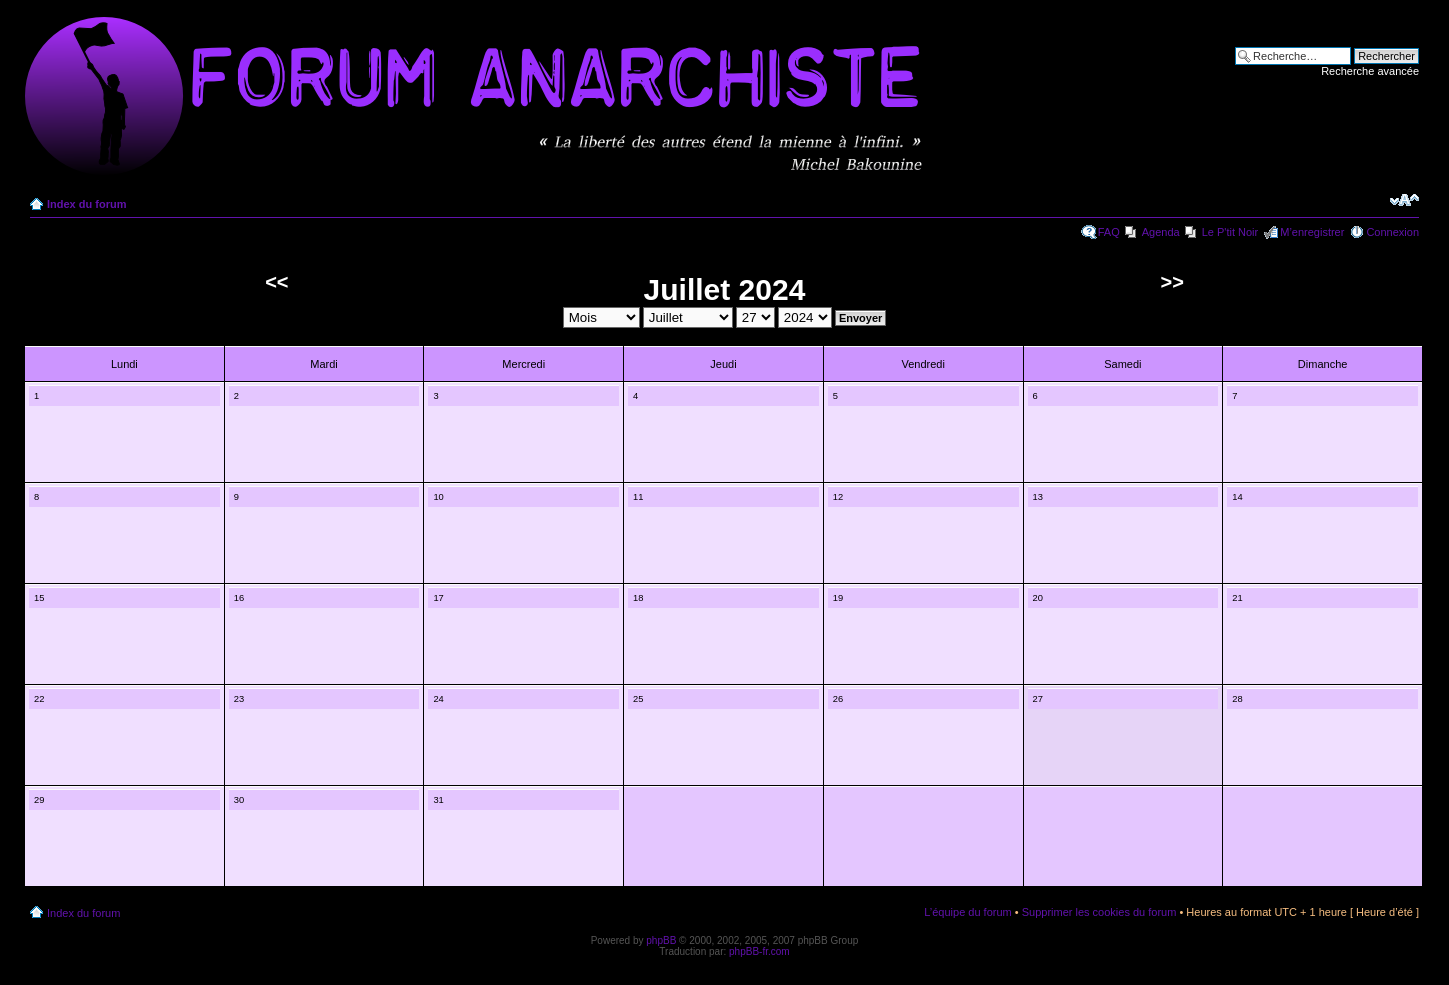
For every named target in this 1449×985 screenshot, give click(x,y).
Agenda (1161, 232)
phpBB (661, 940)
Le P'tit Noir (1230, 232)
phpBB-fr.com (759, 951)
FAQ (1109, 232)
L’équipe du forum (967, 912)
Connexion (1392, 232)
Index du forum (86, 204)
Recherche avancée (1370, 71)
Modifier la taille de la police (1404, 200)
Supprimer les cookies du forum (1099, 912)
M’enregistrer (1312, 232)
